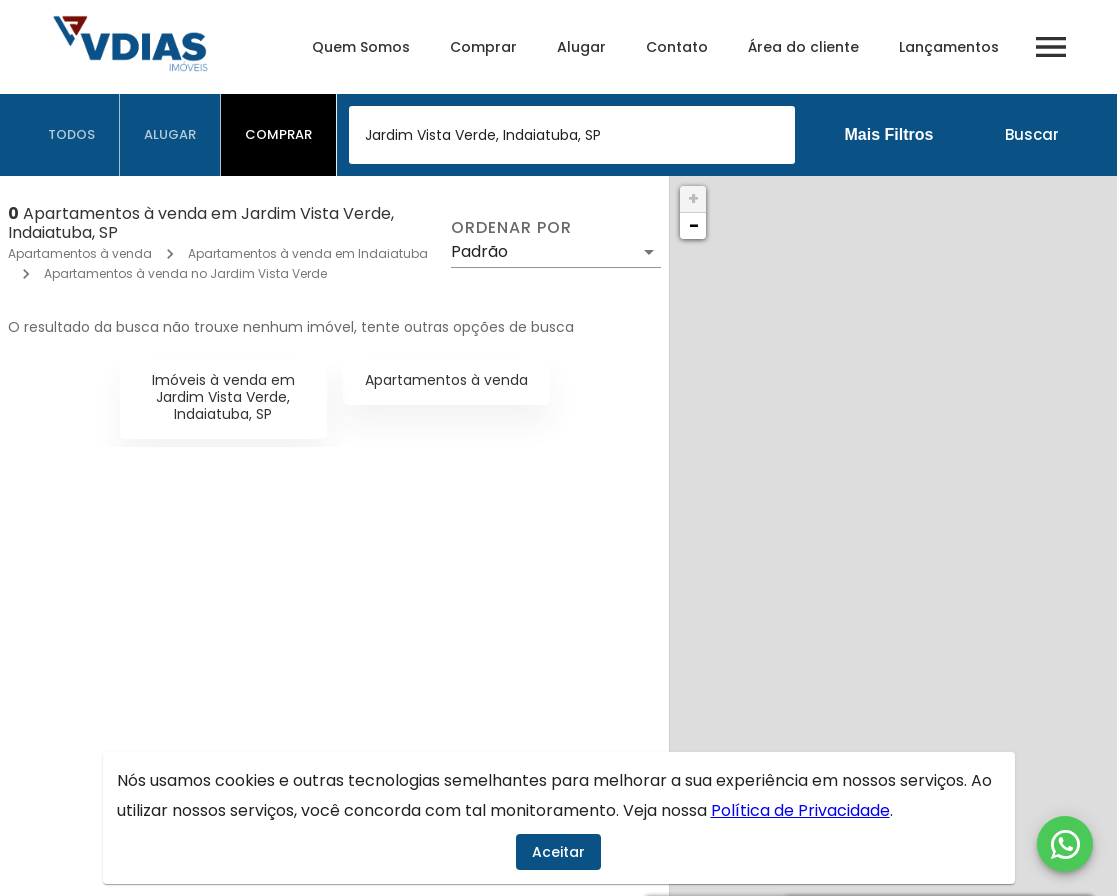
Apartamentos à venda (80, 253)
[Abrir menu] (1051, 47)
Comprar (483, 47)
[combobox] (572, 135)
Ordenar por (511, 228)
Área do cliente (803, 47)
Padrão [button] (479, 251)
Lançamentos (949, 47)
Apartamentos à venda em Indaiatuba (308, 253)
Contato (677, 47)
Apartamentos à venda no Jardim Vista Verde (185, 273)
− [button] (694, 225)
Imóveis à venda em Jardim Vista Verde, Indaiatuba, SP (223, 397)
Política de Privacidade (800, 810)
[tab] (72, 135)
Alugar (581, 47)
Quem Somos (361, 47)
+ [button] (693, 198)
